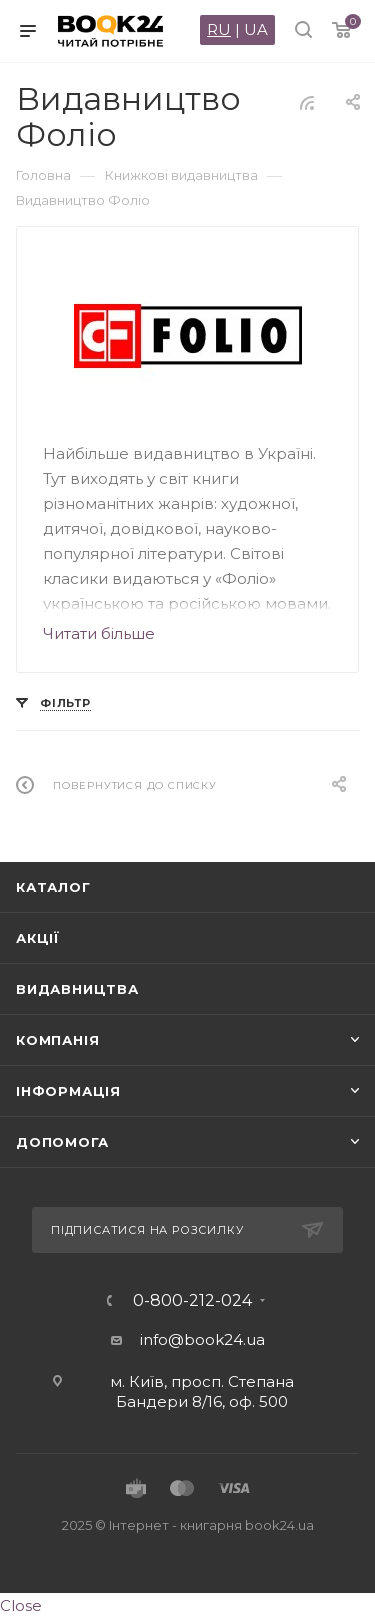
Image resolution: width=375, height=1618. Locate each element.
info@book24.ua (202, 1339)
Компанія (57, 1040)
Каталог (53, 887)
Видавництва (77, 989)
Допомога (62, 1142)
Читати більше (99, 633)
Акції (38, 938)
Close (21, 1605)
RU (219, 29)
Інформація (68, 1091)
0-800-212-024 (192, 1301)
